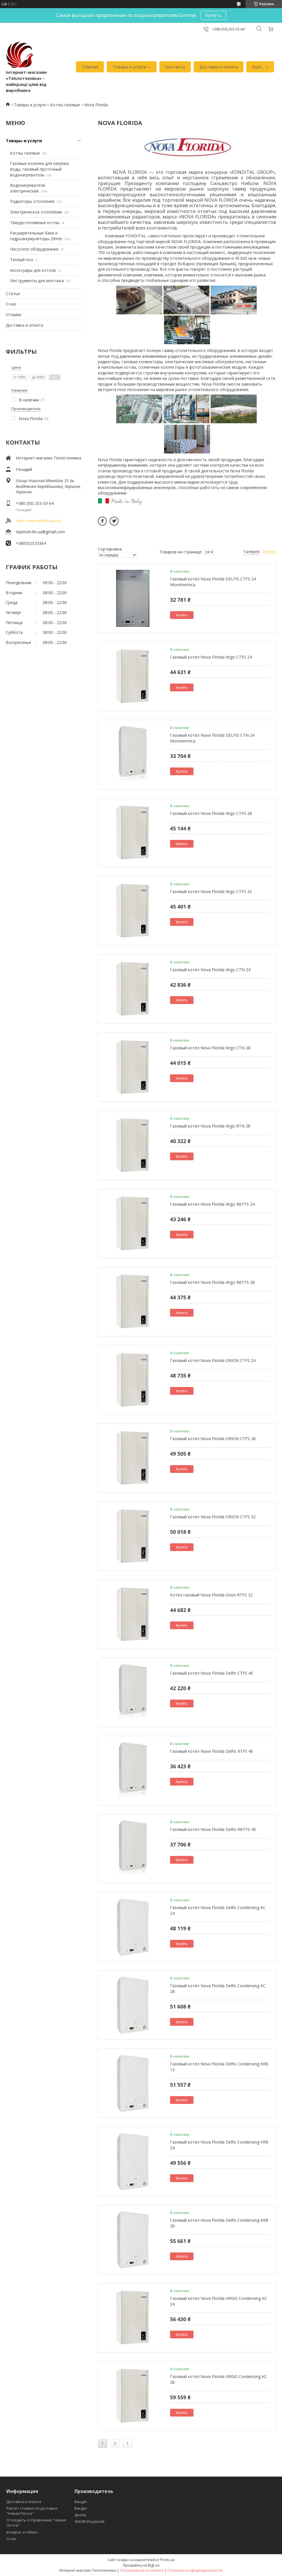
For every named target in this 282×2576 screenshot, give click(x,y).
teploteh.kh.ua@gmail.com (40, 531)
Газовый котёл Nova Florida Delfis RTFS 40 (211, 1751)
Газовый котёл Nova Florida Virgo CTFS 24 (211, 657)
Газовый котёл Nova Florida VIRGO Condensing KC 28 (218, 2379)
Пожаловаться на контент (142, 2570)
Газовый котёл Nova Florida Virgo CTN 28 (210, 1048)
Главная (90, 67)
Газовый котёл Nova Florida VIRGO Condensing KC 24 (218, 2301)
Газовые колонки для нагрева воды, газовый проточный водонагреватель (39, 169)
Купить (213, 15)
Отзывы (13, 314)
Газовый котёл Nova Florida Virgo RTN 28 (210, 1126)
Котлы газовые (65, 104)
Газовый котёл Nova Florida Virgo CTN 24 (210, 969)
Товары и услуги (129, 67)
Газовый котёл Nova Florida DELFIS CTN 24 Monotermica (212, 738)
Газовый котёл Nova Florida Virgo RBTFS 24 (212, 1204)
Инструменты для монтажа (37, 280)
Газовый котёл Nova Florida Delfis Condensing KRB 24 (219, 2144)
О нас (11, 304)
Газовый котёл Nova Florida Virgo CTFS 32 (211, 891)
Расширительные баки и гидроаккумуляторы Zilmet (36, 235)
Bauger (81, 2501)
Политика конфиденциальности (195, 2570)
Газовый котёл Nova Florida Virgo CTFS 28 (211, 813)
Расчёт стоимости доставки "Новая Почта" (32, 2511)
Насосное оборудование (34, 249)
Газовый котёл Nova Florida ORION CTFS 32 (213, 1516)
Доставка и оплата (218, 67)
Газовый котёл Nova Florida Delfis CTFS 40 (211, 1673)
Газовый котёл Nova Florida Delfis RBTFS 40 (213, 1829)
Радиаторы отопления (32, 201)
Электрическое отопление (36, 212)
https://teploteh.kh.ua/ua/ (38, 520)
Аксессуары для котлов (33, 270)
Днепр (80, 2514)
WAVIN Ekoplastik (90, 2521)
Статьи (13, 293)
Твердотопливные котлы (34, 222)
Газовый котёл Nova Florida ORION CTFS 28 (213, 1438)
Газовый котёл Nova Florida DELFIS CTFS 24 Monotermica (213, 581)
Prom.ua (167, 2559)
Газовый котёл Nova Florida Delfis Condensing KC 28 (218, 1988)
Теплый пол (21, 259)
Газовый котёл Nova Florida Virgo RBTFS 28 (212, 1282)
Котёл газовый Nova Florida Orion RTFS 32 (211, 1595)
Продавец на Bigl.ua (141, 2565)
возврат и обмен (22, 2532)
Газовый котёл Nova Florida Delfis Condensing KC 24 (218, 1910)
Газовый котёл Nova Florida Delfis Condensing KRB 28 (219, 2223)
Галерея (251, 551)
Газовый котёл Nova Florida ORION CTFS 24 (213, 1360)
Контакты (175, 67)
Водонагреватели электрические (27, 188)
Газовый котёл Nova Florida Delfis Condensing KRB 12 (219, 2066)
